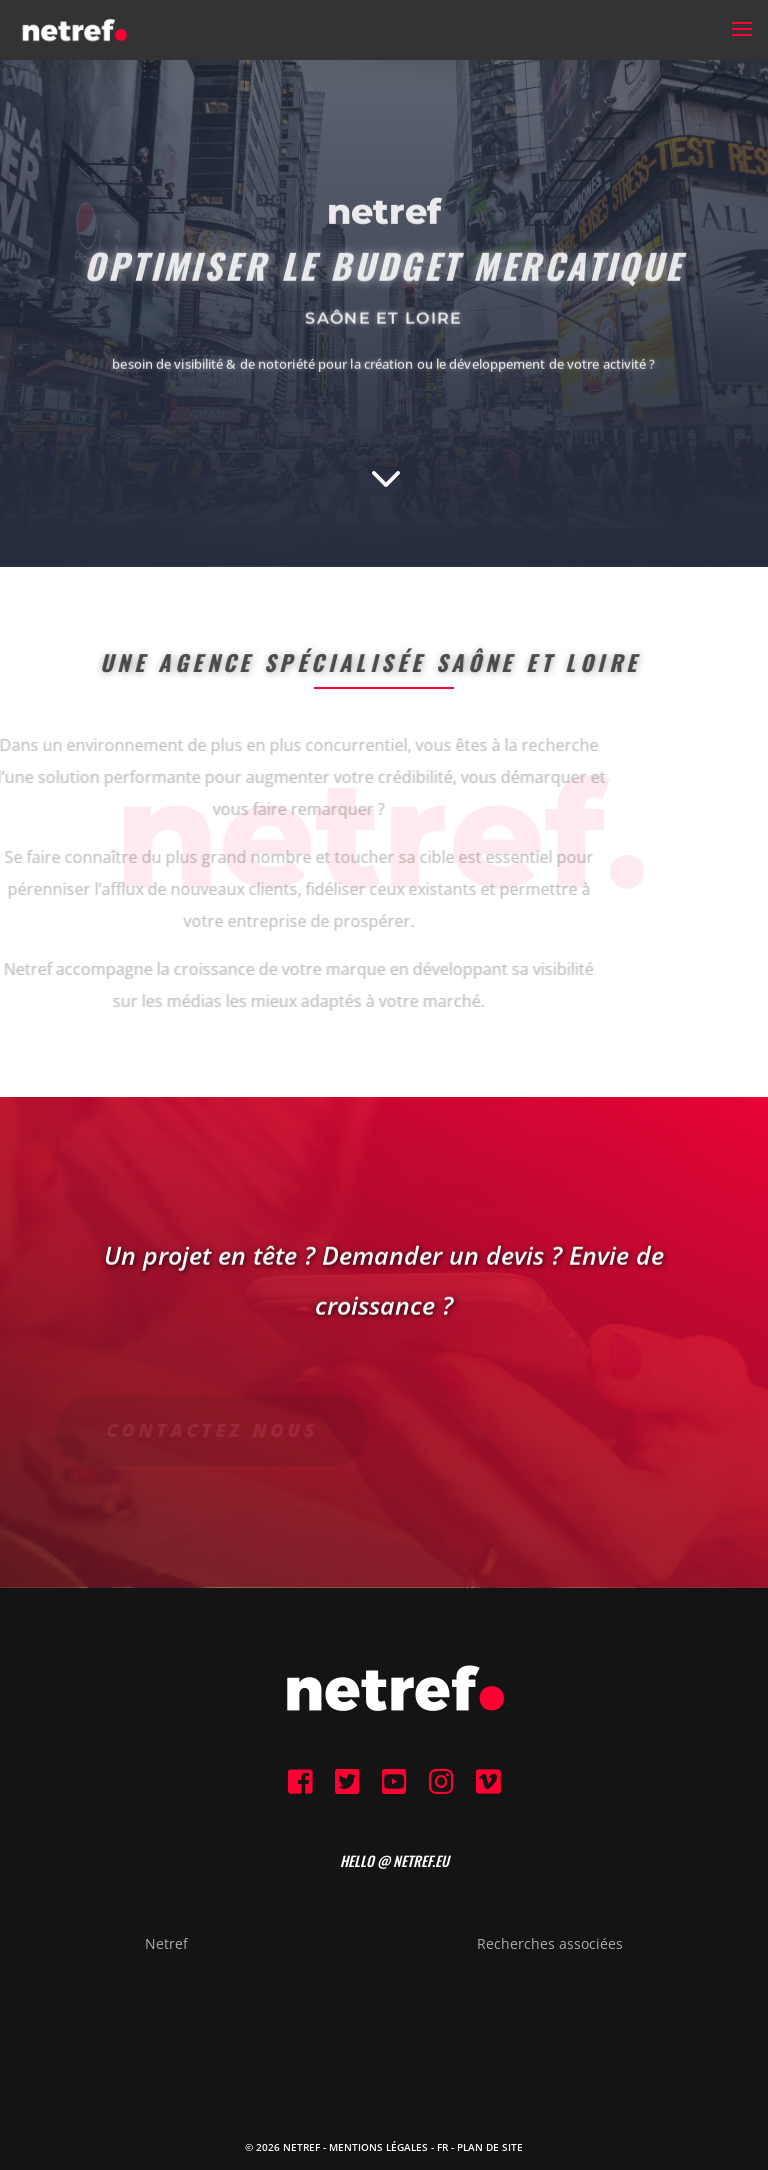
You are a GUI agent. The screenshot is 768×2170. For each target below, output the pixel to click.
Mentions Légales (378, 2147)
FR (442, 2147)
